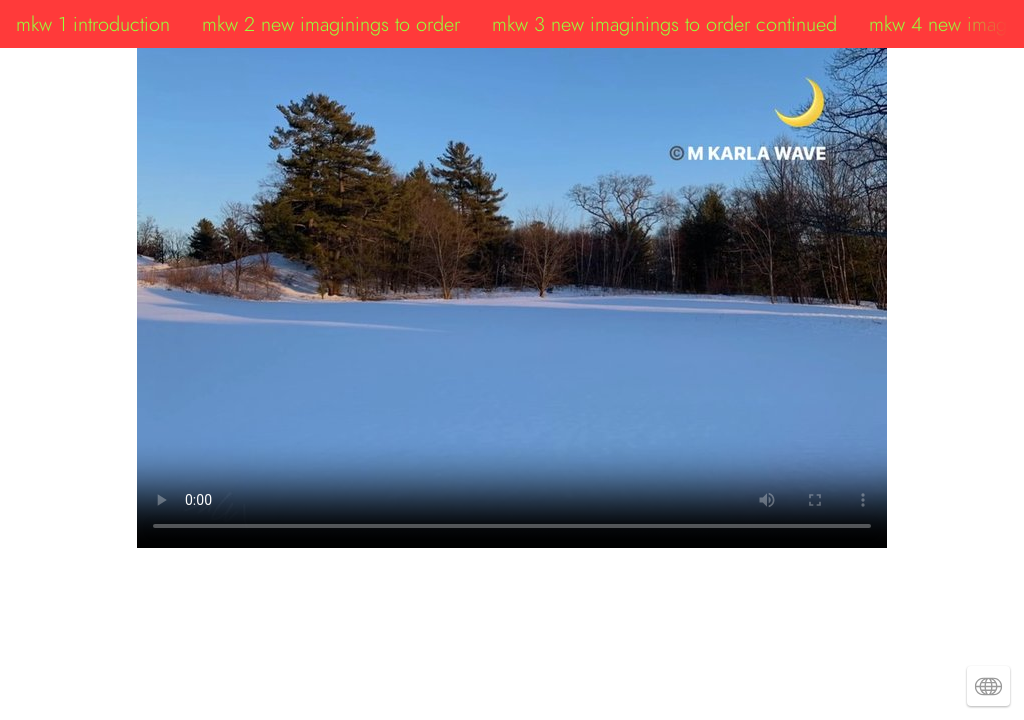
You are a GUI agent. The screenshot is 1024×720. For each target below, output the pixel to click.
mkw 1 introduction (93, 24)
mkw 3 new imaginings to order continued (664, 24)
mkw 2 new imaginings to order (331, 24)
